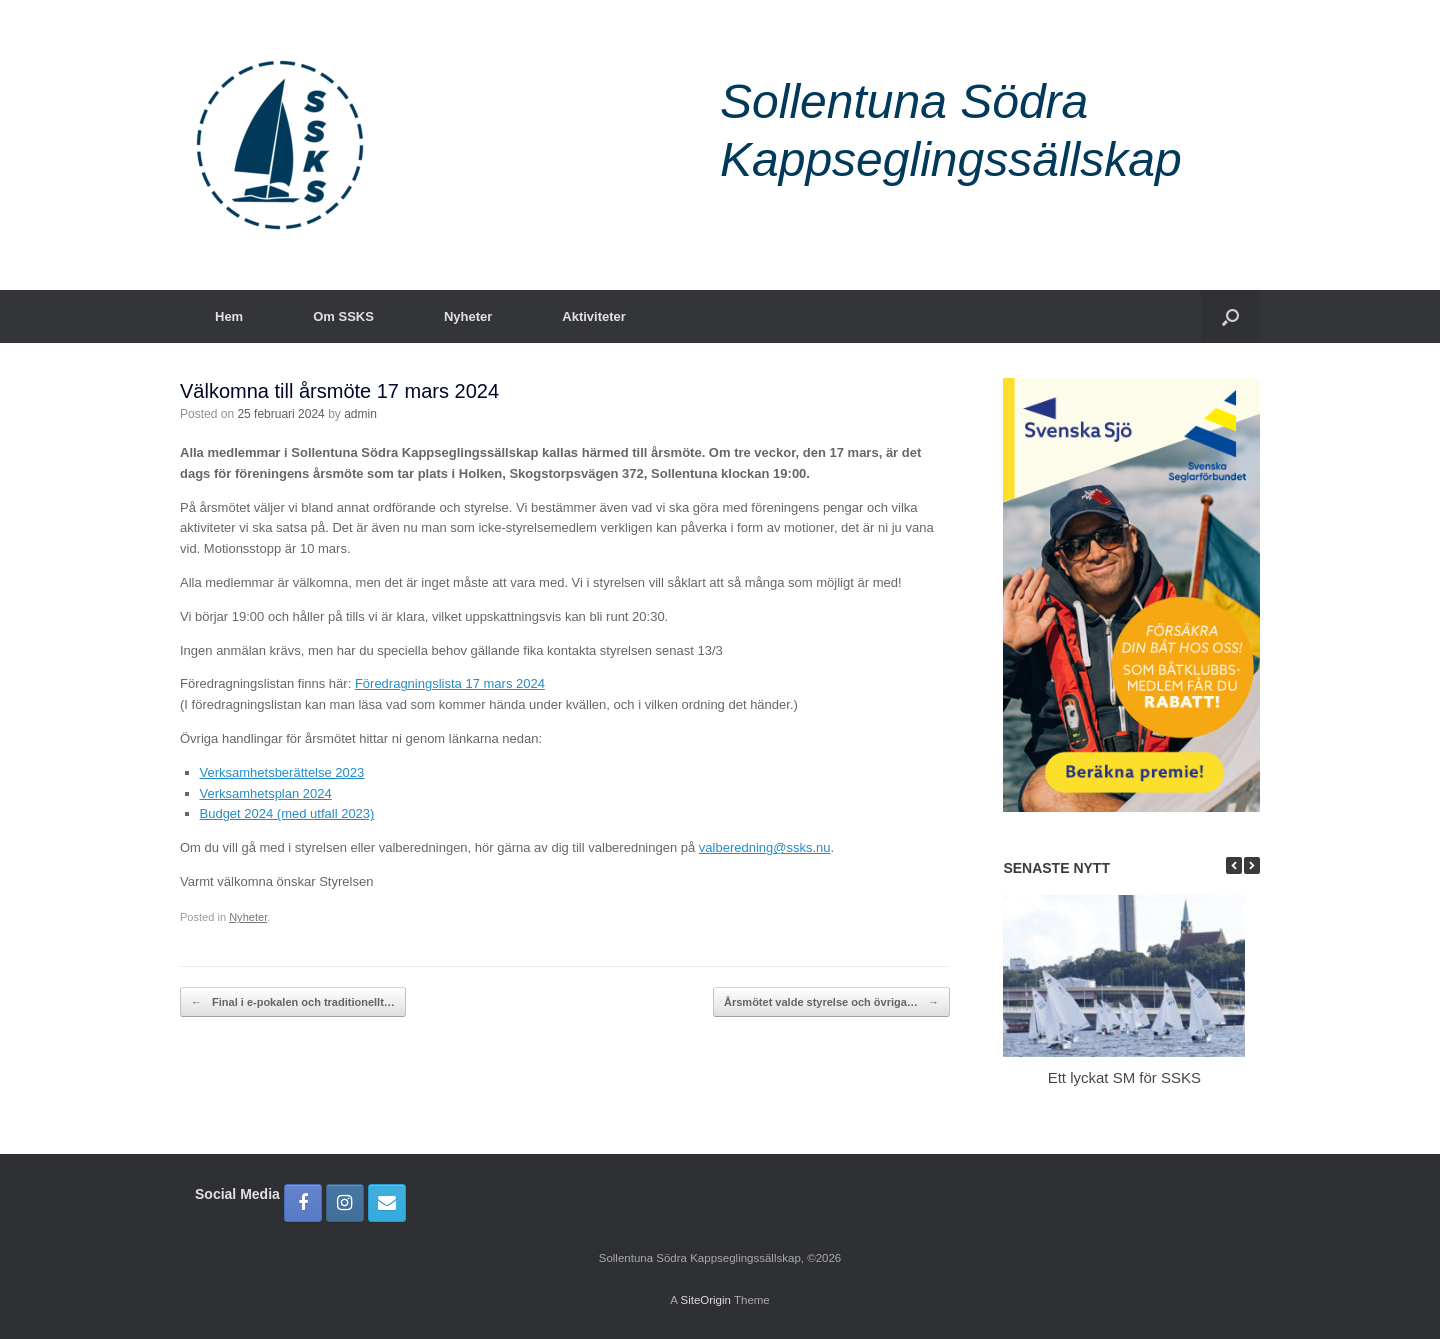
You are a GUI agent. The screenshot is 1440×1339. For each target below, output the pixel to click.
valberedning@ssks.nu (765, 847)
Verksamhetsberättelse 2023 (282, 772)
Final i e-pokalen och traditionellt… (293, 1002)
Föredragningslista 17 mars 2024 (450, 683)
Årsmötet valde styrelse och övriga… (831, 1002)
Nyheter (468, 316)
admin (360, 414)
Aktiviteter (594, 316)
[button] (1230, 316)
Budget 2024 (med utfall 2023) (287, 813)
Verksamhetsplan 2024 (266, 793)
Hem (229, 316)
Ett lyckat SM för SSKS (1124, 1077)
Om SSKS (343, 316)
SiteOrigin (705, 1300)
